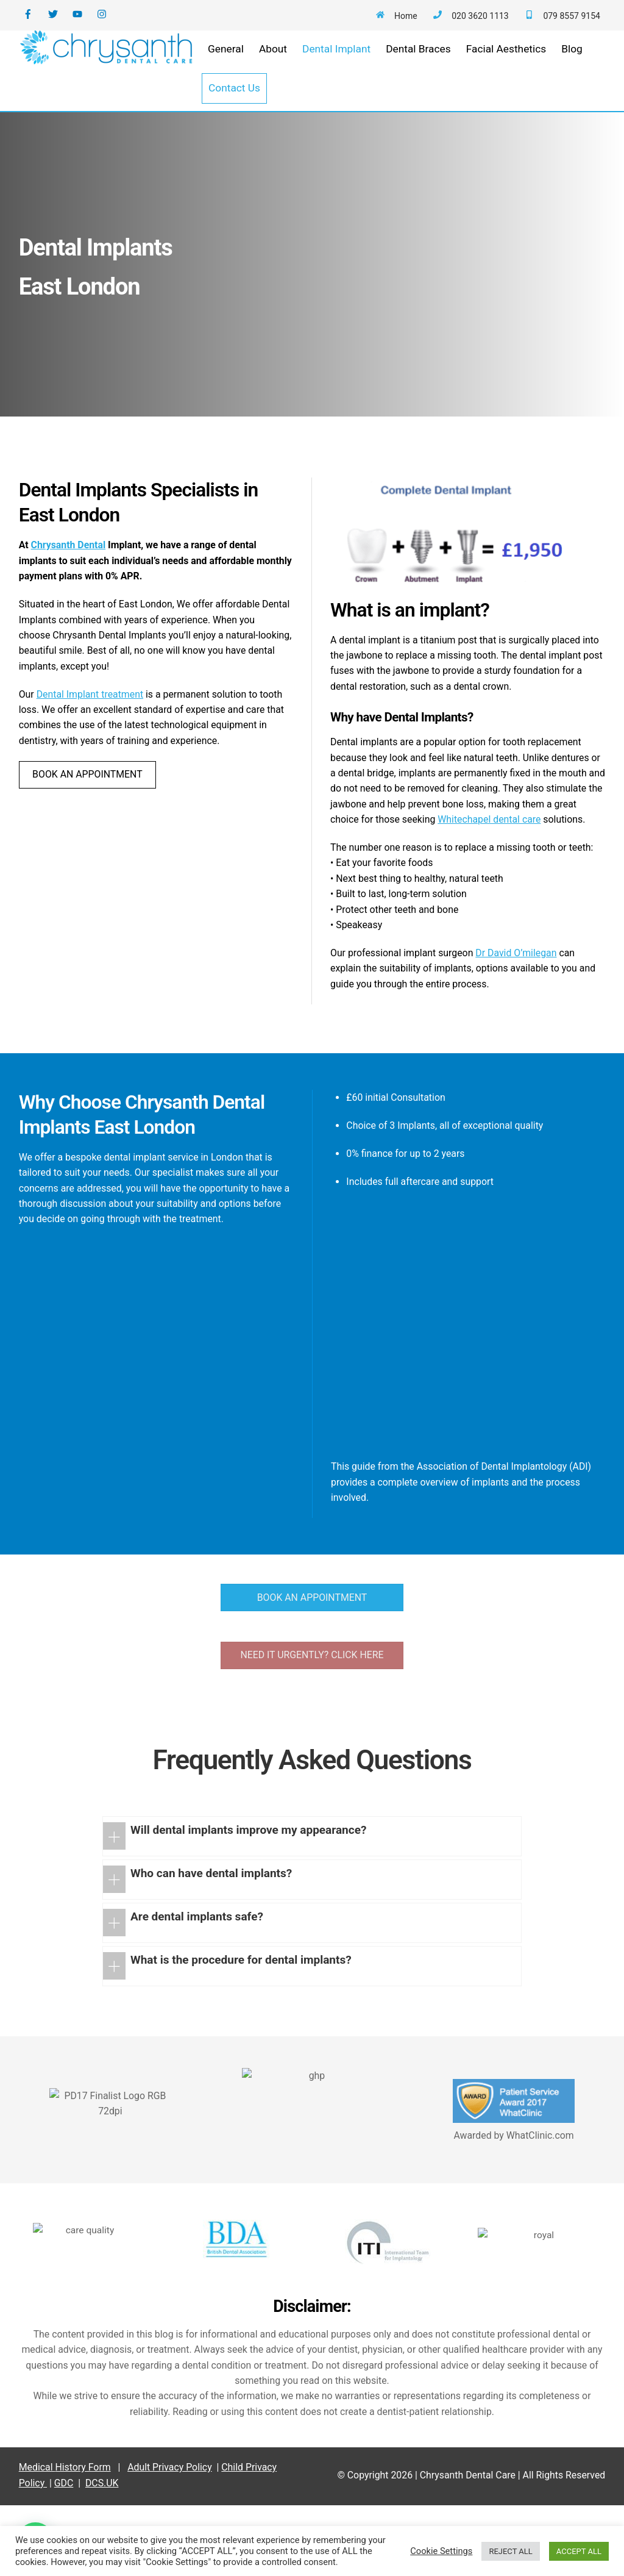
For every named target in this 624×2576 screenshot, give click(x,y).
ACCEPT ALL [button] (578, 2551)
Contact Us (237, 104)
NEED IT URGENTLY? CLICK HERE (312, 1693)
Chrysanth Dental (72, 577)
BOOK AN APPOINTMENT (92, 843)
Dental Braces (420, 65)
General (228, 65)
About (275, 65)
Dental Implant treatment (96, 740)
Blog (574, 65)
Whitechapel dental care (386, 888)
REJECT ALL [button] (510, 2551)
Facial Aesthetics (508, 65)
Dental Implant (339, 65)
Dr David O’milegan (533, 1051)
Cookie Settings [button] (441, 2551)
